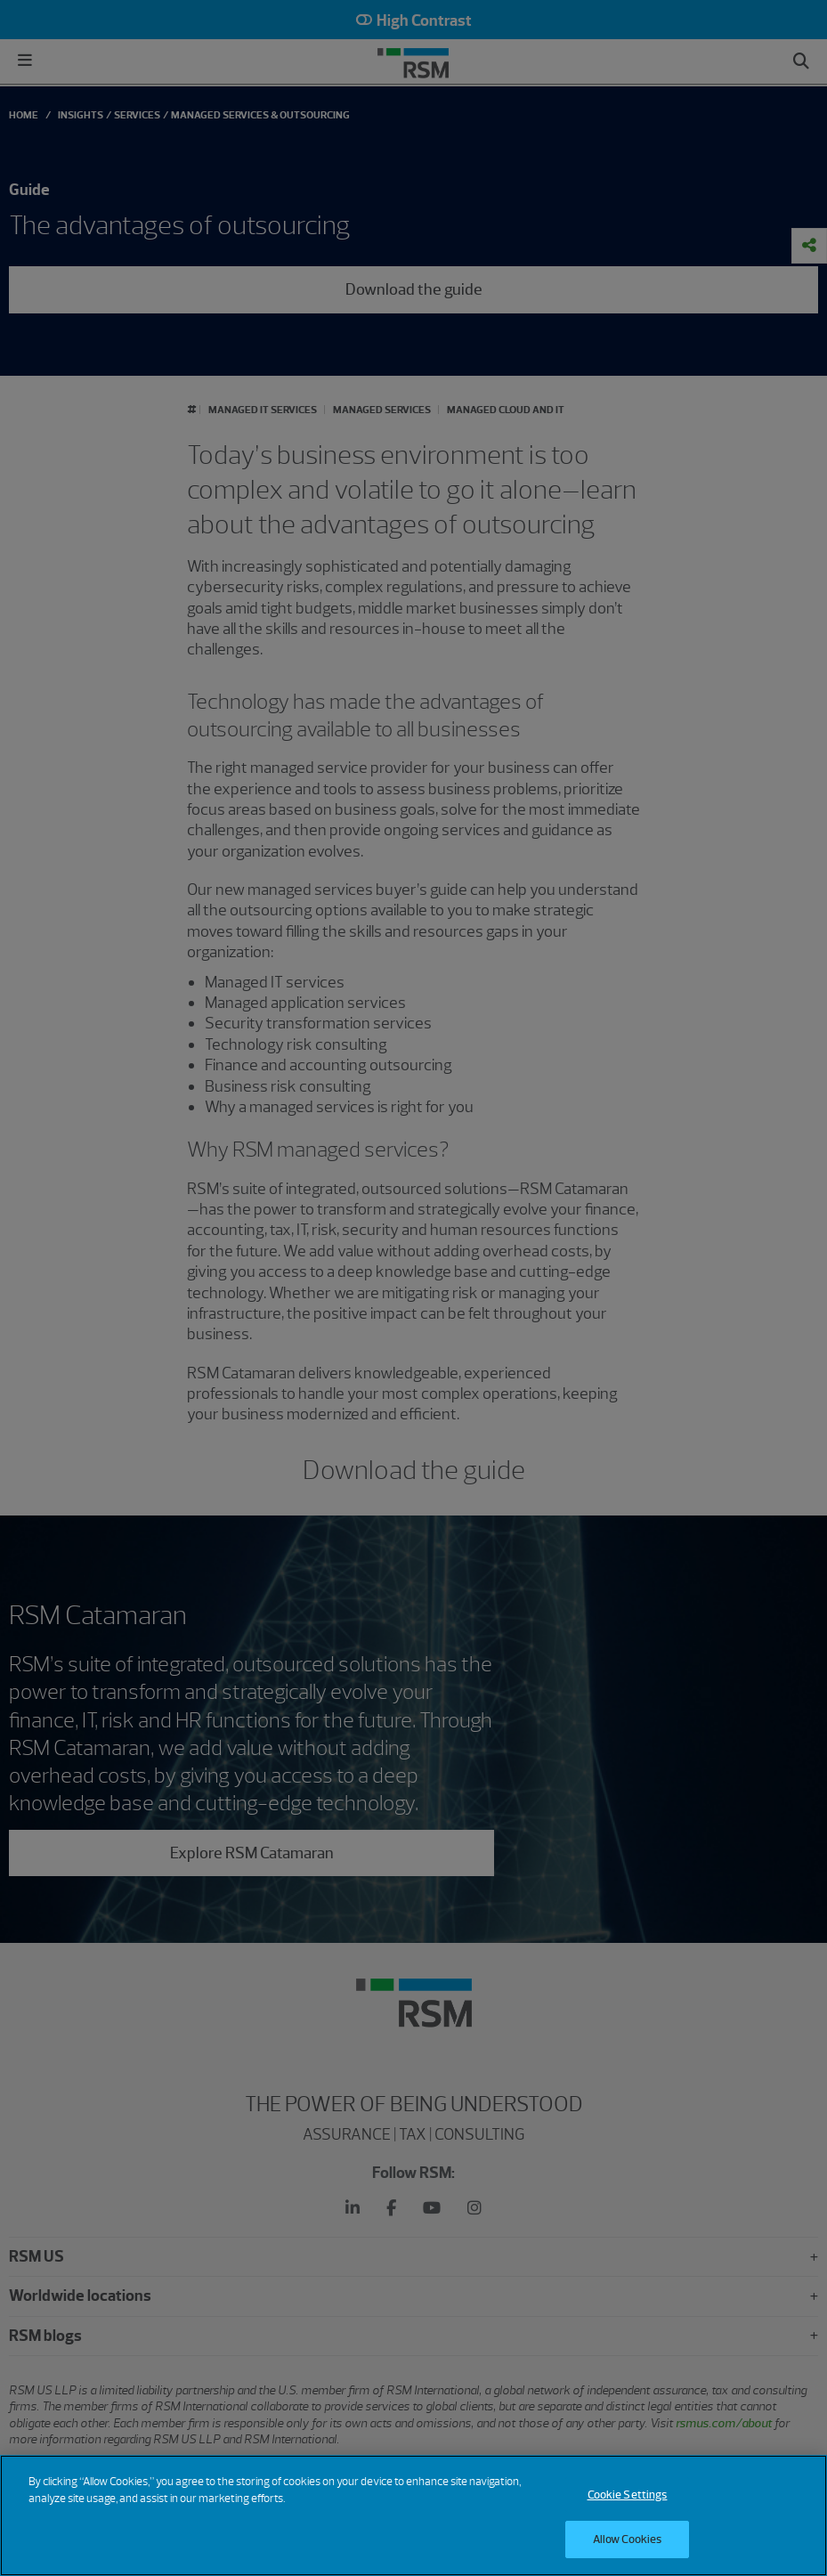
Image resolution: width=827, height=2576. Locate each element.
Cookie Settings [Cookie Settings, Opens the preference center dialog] (628, 2494)
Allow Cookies (627, 2539)
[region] (413, 2515)
